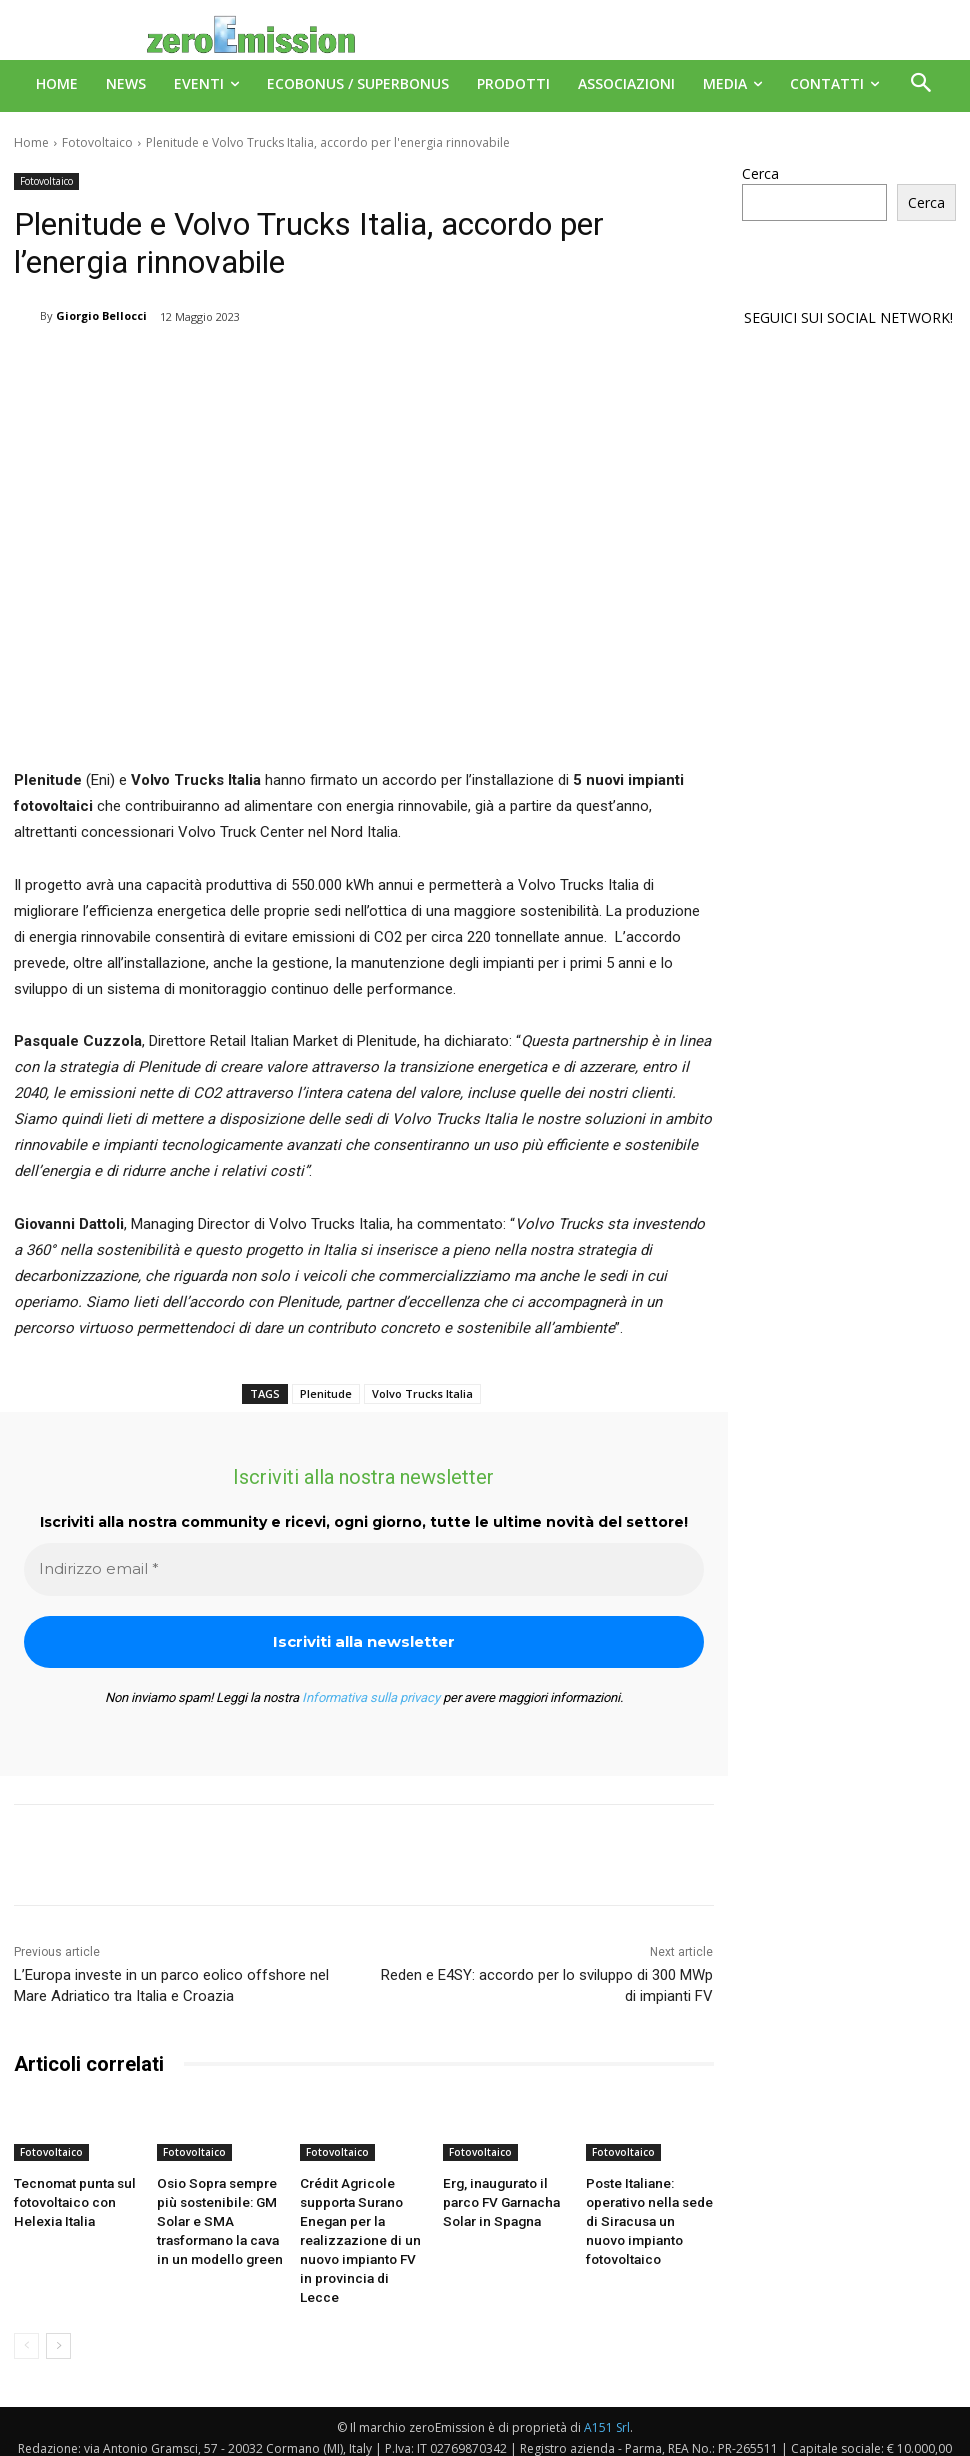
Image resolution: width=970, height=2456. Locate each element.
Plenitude (326, 1393)
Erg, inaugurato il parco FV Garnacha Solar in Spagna (496, 2199)
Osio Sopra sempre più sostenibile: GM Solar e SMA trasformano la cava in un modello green (220, 2215)
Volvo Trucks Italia (422, 1393)
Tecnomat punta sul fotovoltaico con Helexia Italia (69, 2199)
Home (31, 142)
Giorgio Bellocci (101, 315)
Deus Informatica (525, 2437)
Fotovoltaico (97, 142)
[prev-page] (26, 2314)
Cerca (760, 173)
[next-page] (58, 2314)
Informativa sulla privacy (371, 1697)
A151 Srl (607, 2395)
